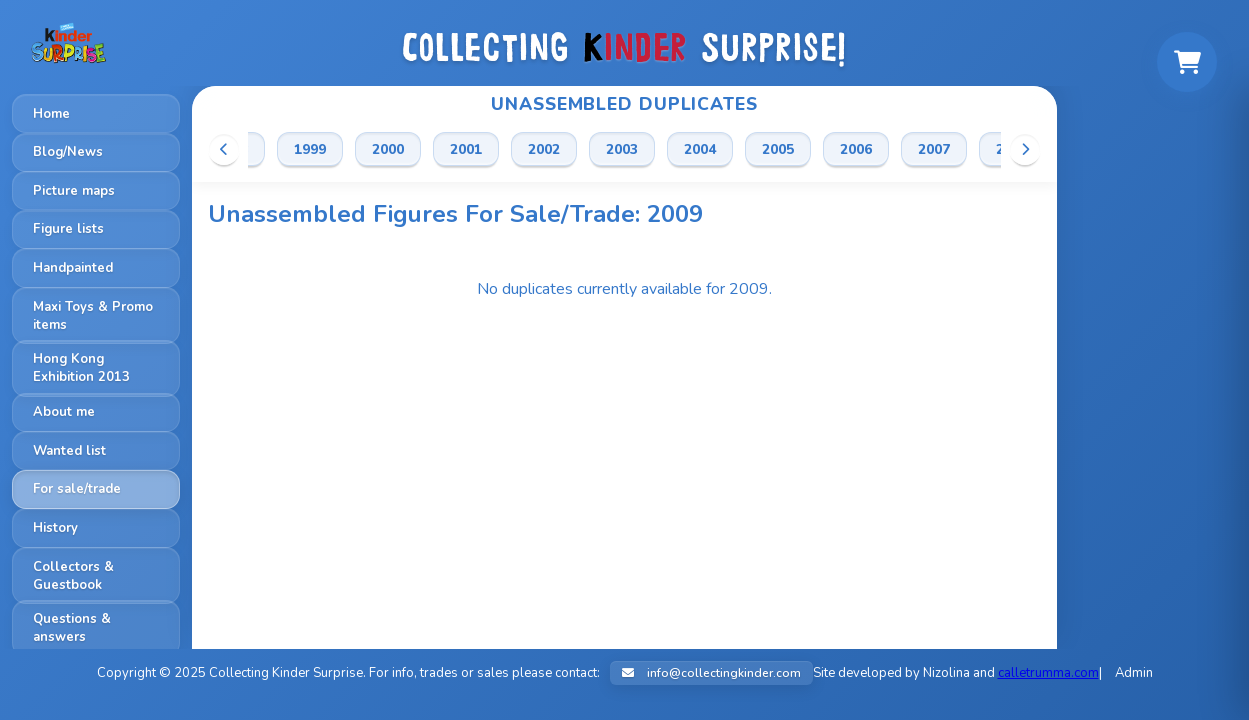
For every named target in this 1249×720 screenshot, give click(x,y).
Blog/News (68, 152)
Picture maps (74, 191)
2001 (466, 149)
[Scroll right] (1025, 149)
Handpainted (73, 268)
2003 (622, 149)
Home (51, 114)
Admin (1134, 673)
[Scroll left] (224, 149)
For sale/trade (77, 489)
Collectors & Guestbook (73, 576)
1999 (310, 149)
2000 (388, 149)
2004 (700, 149)
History (55, 528)
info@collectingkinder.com (711, 673)
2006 (856, 149)
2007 (934, 149)
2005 (778, 149)
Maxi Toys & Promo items (93, 316)
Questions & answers (72, 628)
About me (64, 412)
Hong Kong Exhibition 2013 (81, 368)
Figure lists (68, 229)
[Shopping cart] (1187, 62)
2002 (544, 149)
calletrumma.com (1048, 673)
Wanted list (69, 451)
